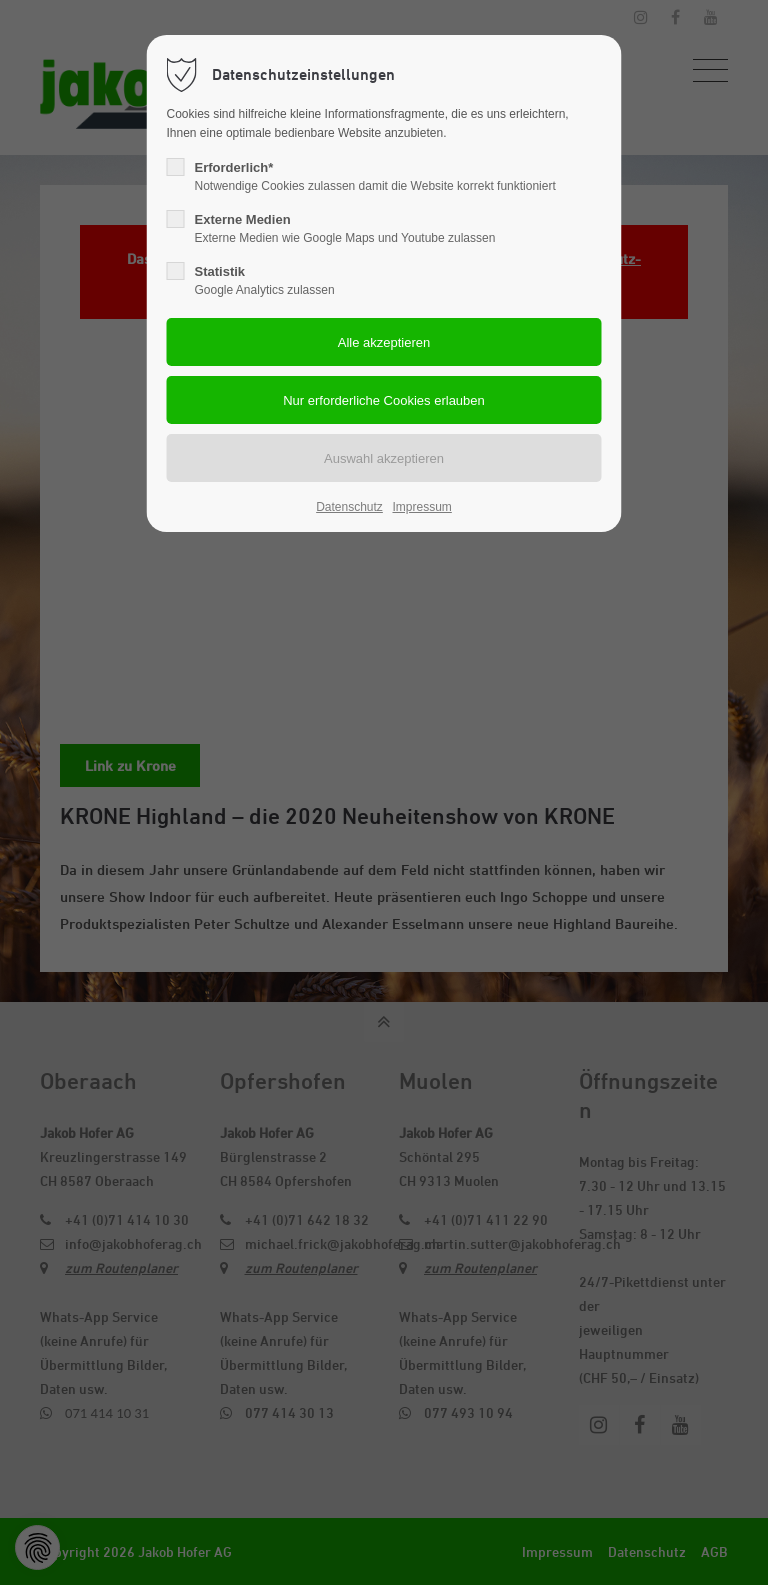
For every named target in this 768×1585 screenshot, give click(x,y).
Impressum (421, 507)
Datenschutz (349, 507)
